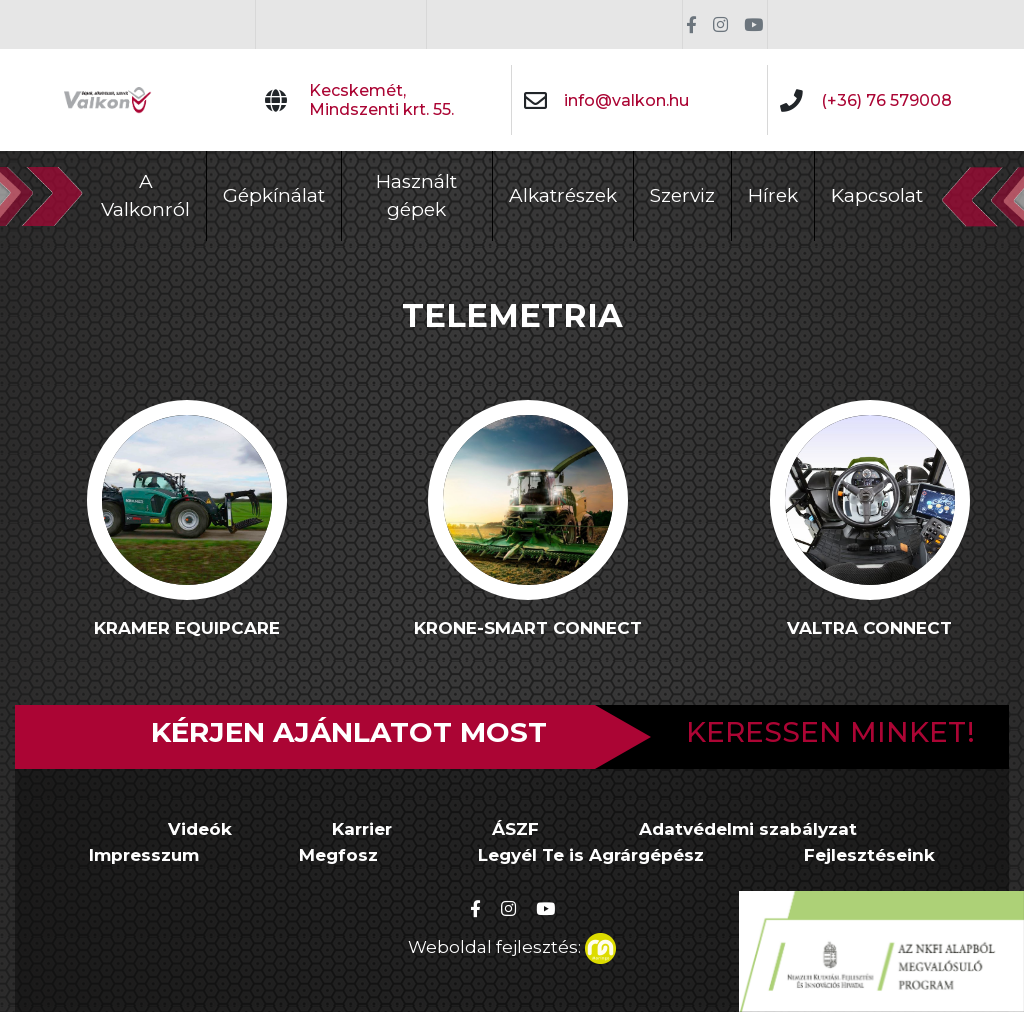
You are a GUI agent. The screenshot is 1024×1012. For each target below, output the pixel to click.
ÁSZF (515, 829)
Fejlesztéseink (869, 855)
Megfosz (338, 855)
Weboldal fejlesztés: (512, 945)
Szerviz (682, 195)
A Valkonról (145, 196)
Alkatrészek (563, 195)
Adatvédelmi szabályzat (748, 829)
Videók (200, 829)
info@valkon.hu (626, 100)
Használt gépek (416, 196)
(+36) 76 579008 (886, 100)
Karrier (362, 829)
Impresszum (144, 855)
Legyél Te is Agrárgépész (591, 855)
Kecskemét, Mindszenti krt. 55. (381, 100)
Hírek (773, 195)
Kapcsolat (877, 195)
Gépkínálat (274, 195)
